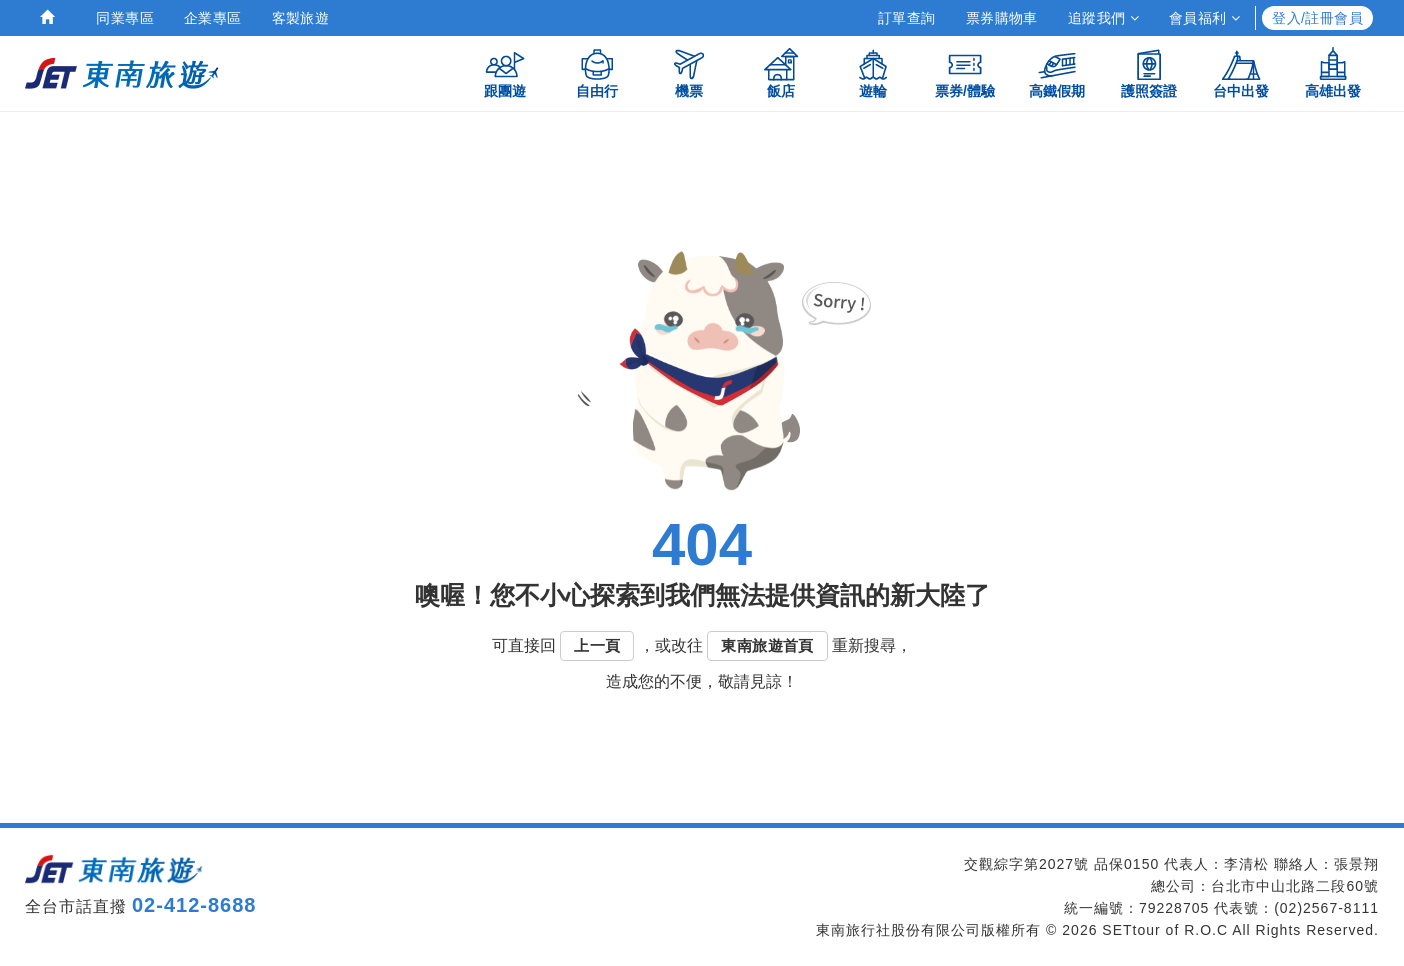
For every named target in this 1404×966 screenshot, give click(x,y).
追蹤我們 (1103, 18)
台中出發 (1241, 72)
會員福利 (1204, 18)
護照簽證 (1149, 72)
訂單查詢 (907, 18)
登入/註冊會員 (1317, 18)
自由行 (597, 72)
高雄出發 (1333, 72)
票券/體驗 (965, 72)
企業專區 (213, 18)
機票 (689, 72)
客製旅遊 (301, 18)
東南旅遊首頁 (767, 645)
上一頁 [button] (597, 645)
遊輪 (873, 72)
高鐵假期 (1057, 72)
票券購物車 (1002, 18)
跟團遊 (505, 72)
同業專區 (125, 18)
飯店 (781, 72)
